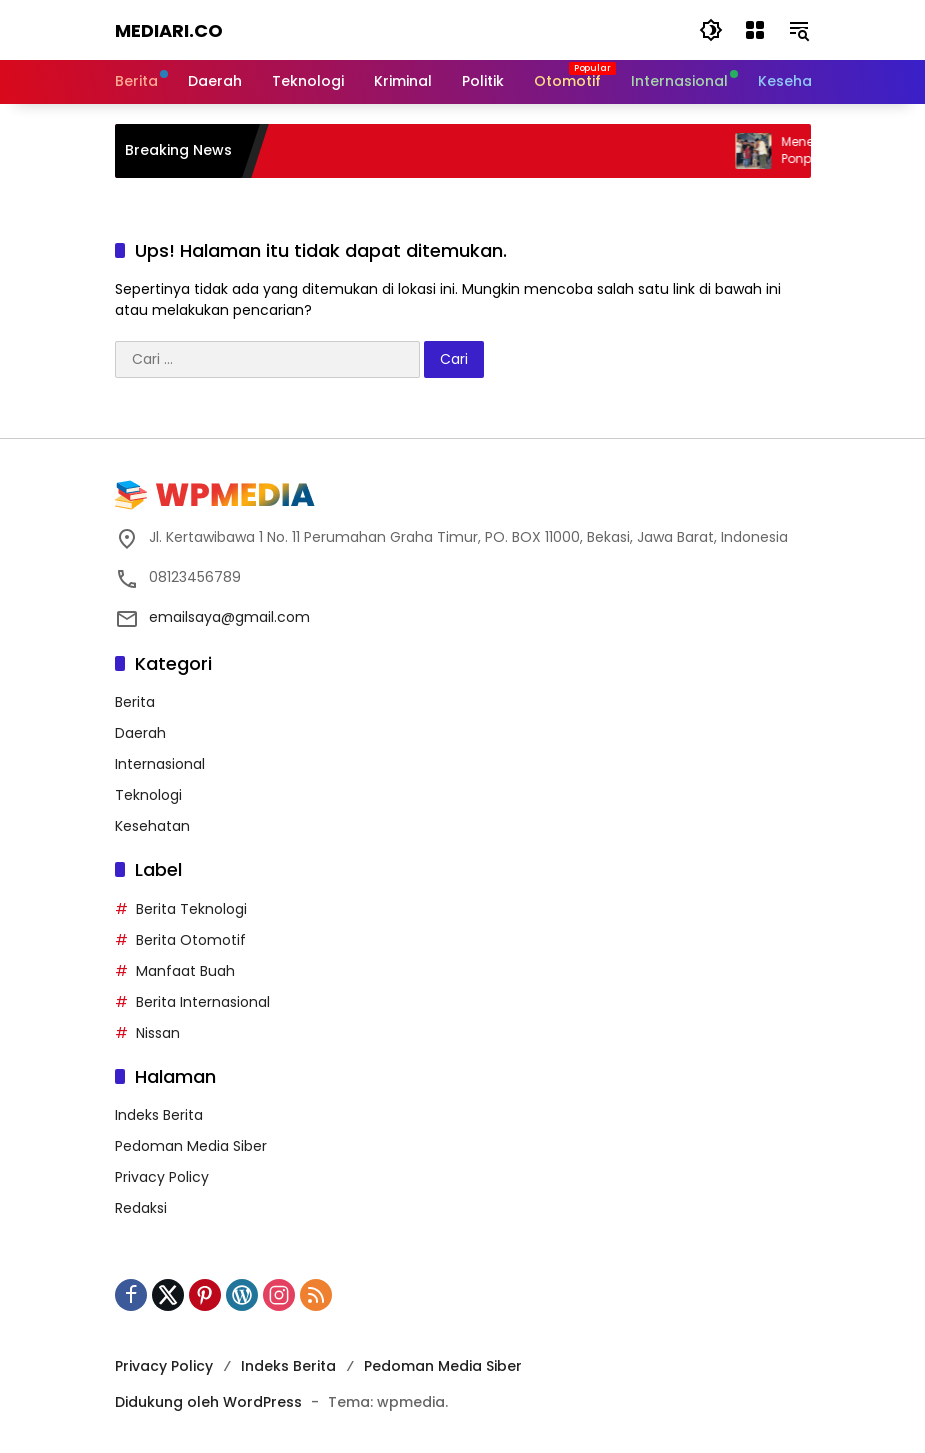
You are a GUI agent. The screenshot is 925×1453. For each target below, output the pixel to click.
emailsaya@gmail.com (229, 617)
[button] (711, 30)
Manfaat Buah (185, 971)
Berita (135, 702)
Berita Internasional (203, 1002)
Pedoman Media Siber (191, 1146)
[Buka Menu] (755, 30)
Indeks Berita (159, 1115)
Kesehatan (152, 826)
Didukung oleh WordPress (208, 1402)
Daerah (140, 733)
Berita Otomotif (191, 940)
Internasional (160, 764)
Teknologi (148, 795)
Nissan (158, 1033)
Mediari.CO (169, 30)
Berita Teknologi (191, 909)
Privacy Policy (162, 1177)
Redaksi (141, 1208)
